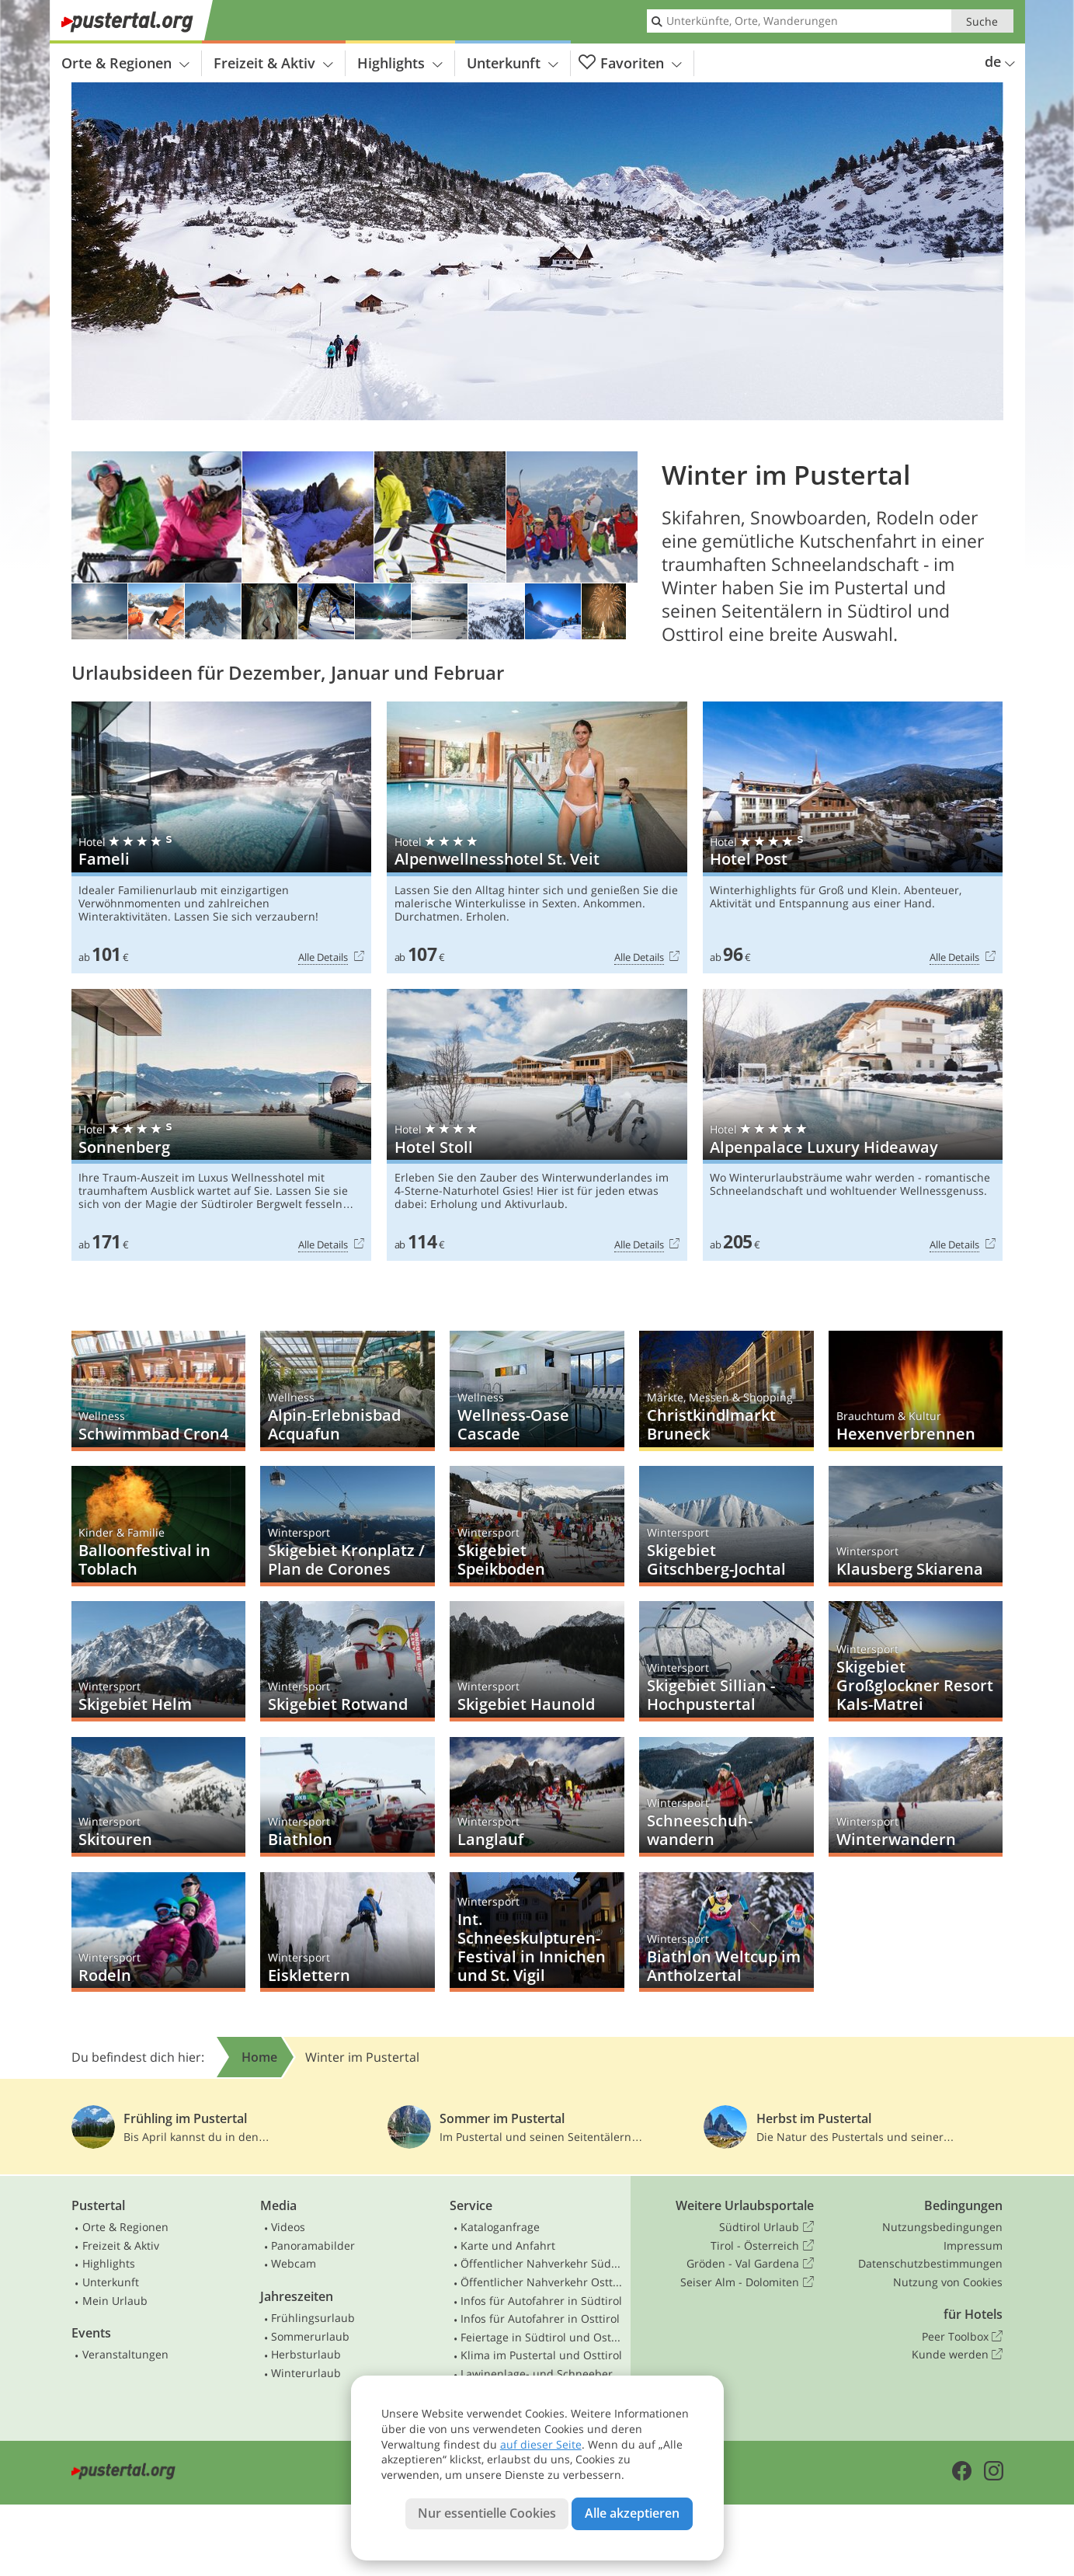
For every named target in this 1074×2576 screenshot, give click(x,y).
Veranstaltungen (125, 2354)
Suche (982, 21)
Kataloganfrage (500, 2226)
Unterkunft (512, 63)
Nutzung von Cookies (948, 2282)
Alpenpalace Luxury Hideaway (853, 1125)
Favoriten (630, 63)
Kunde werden (957, 2354)
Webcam (293, 2263)
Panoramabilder (313, 2245)
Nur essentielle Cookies (487, 2513)
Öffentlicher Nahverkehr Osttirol (542, 2282)
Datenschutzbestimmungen (930, 2263)
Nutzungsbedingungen (942, 2226)
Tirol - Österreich (762, 2246)
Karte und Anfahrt (508, 2245)
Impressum (973, 2245)
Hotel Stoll (537, 1125)
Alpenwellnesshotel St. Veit (537, 837)
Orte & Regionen (125, 63)
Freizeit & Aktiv (273, 63)
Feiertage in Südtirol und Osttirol (542, 2337)
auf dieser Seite (541, 2444)
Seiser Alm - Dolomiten (746, 2282)
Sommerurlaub (310, 2336)
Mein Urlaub (115, 2300)
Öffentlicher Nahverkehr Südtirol (542, 2263)
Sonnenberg (221, 1125)
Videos (288, 2226)
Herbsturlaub (306, 2354)
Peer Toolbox (962, 2337)
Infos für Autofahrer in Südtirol (541, 2300)
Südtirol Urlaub (766, 2227)
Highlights (400, 63)
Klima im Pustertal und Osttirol (541, 2355)
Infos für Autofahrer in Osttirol (540, 2318)
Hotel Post (853, 837)
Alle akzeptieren (632, 2513)
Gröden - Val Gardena (749, 2263)
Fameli (221, 837)
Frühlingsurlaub (313, 2317)
